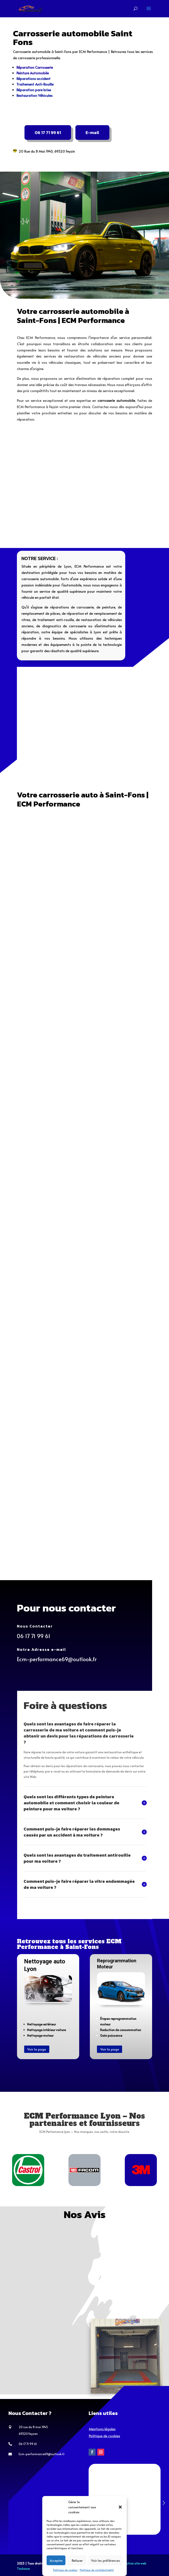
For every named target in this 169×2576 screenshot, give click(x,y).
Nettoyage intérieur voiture (46, 2027)
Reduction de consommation (120, 2027)
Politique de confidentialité (97, 2570)
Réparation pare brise (33, 89)
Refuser (77, 2560)
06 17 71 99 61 (48, 129)
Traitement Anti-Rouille (35, 84)
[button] (120, 2507)
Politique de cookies (65, 2570)
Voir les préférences (105, 2560)
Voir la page (36, 2046)
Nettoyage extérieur (41, 2021)
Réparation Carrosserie (34, 67)
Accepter (56, 2560)
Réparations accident (34, 78)
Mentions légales (102, 2425)
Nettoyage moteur (40, 2032)
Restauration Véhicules (34, 95)
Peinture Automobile (32, 72)
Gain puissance (111, 2032)
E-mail (92, 129)
